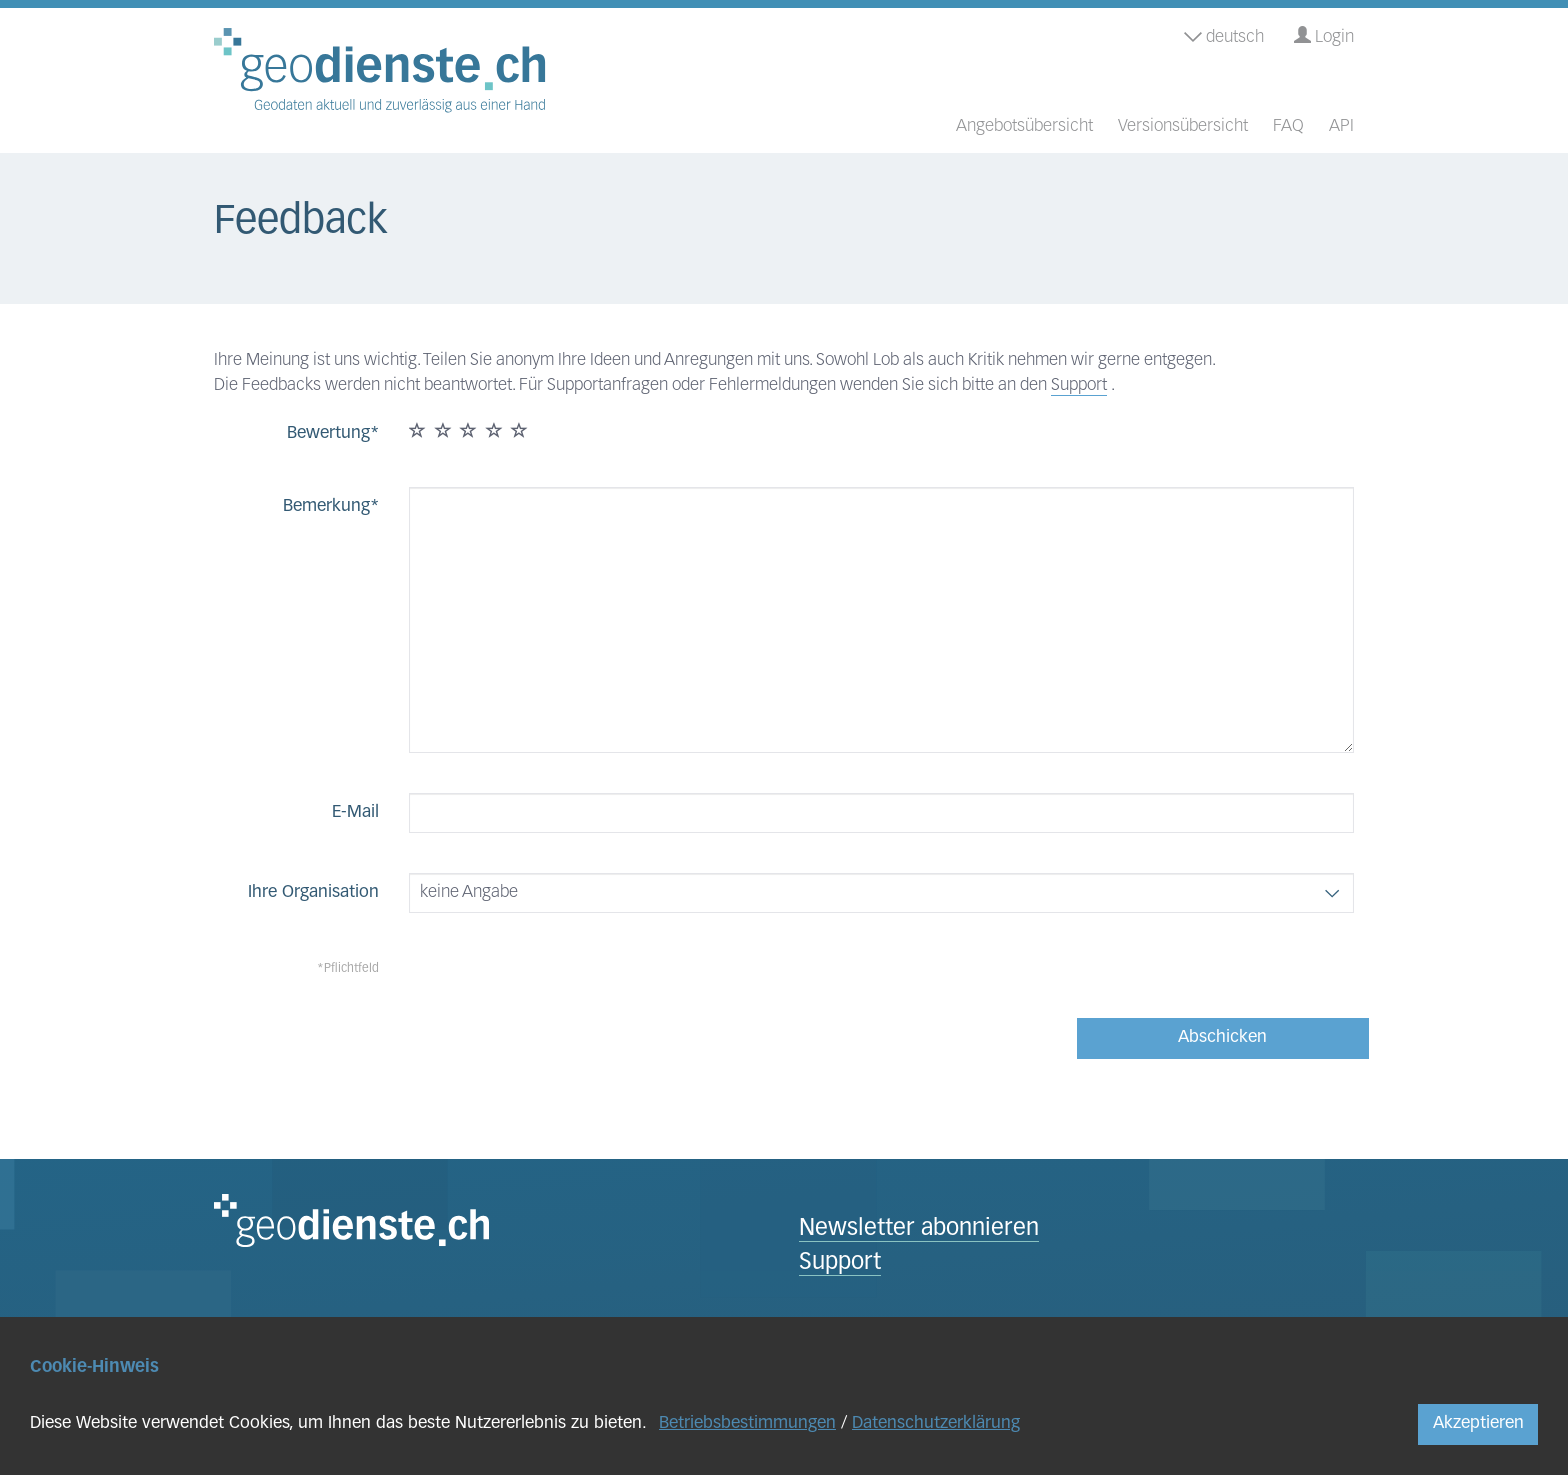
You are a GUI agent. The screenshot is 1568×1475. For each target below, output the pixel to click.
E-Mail (355, 812)
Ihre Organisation (313, 892)
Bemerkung (326, 506)
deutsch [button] (1224, 37)
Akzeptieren (1478, 1423)
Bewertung (328, 433)
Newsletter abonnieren (919, 1229)
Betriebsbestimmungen (747, 1423)
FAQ (1288, 126)
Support (1079, 385)
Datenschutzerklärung (936, 1423)
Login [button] (1324, 36)
